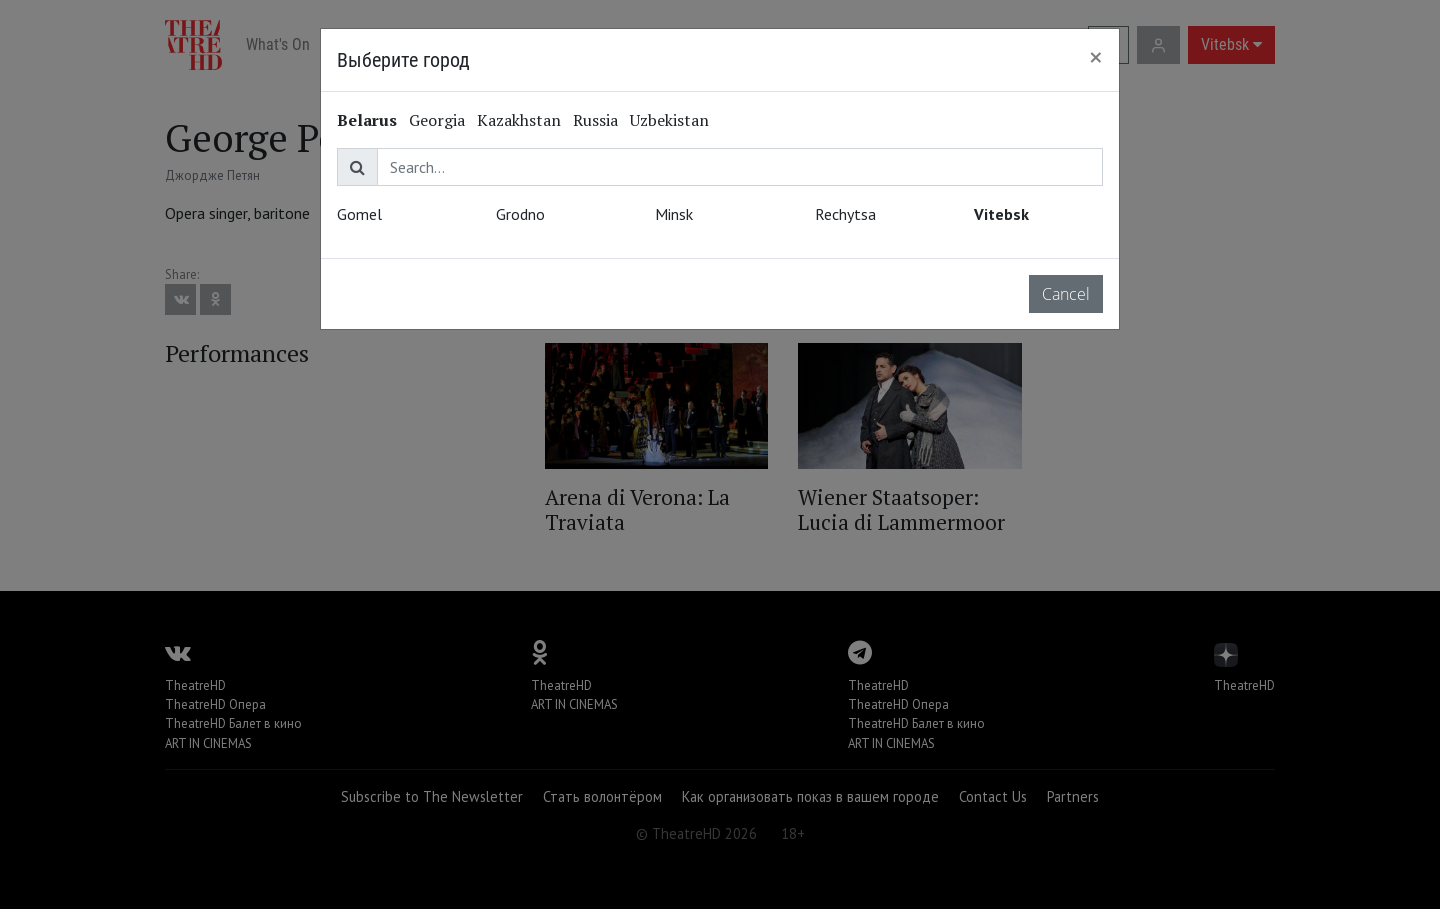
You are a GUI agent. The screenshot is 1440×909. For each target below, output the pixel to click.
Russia (595, 120)
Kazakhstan (519, 120)
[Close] (1096, 57)
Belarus (367, 120)
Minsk (674, 214)
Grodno (520, 214)
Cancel (1066, 294)
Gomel (359, 214)
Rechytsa (845, 214)
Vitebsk (1001, 214)
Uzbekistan (669, 120)
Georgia (437, 120)
